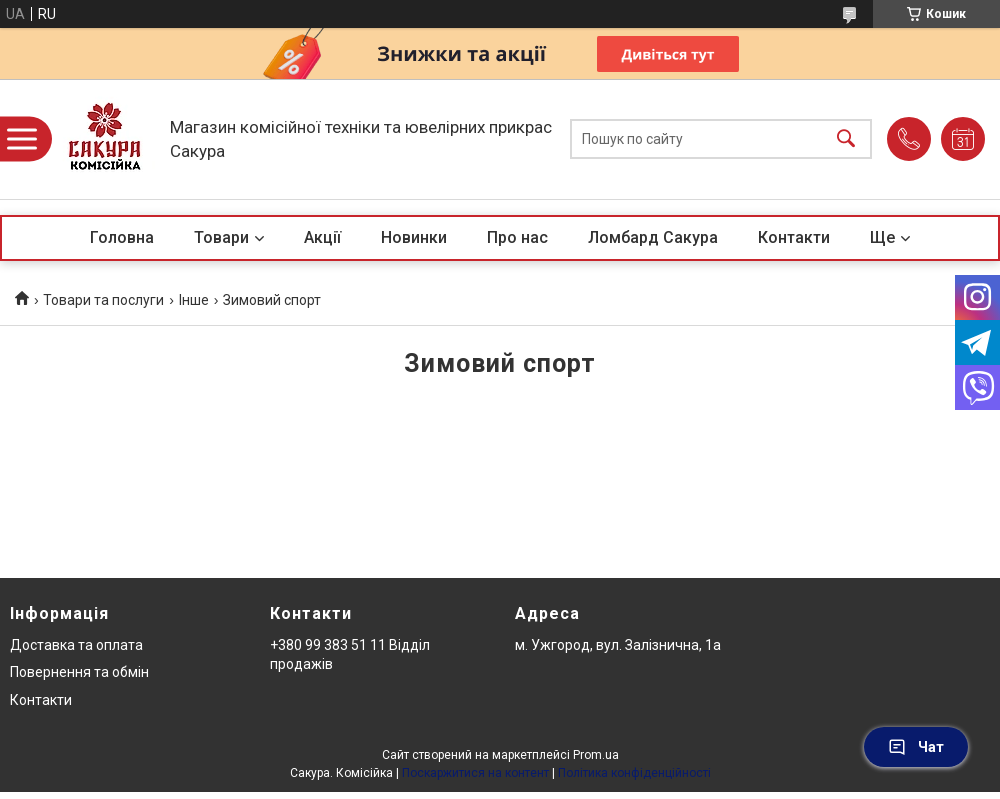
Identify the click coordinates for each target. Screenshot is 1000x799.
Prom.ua (596, 755)
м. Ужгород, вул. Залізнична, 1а (618, 645)
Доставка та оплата (76, 645)
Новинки (414, 237)
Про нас (517, 237)
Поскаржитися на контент (475, 773)
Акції (322, 237)
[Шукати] (846, 139)
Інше (194, 300)
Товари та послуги (103, 300)
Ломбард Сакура (653, 237)
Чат (916, 747)
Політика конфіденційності (634, 773)
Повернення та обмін (79, 672)
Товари (221, 237)
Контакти (794, 237)
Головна (122, 237)
